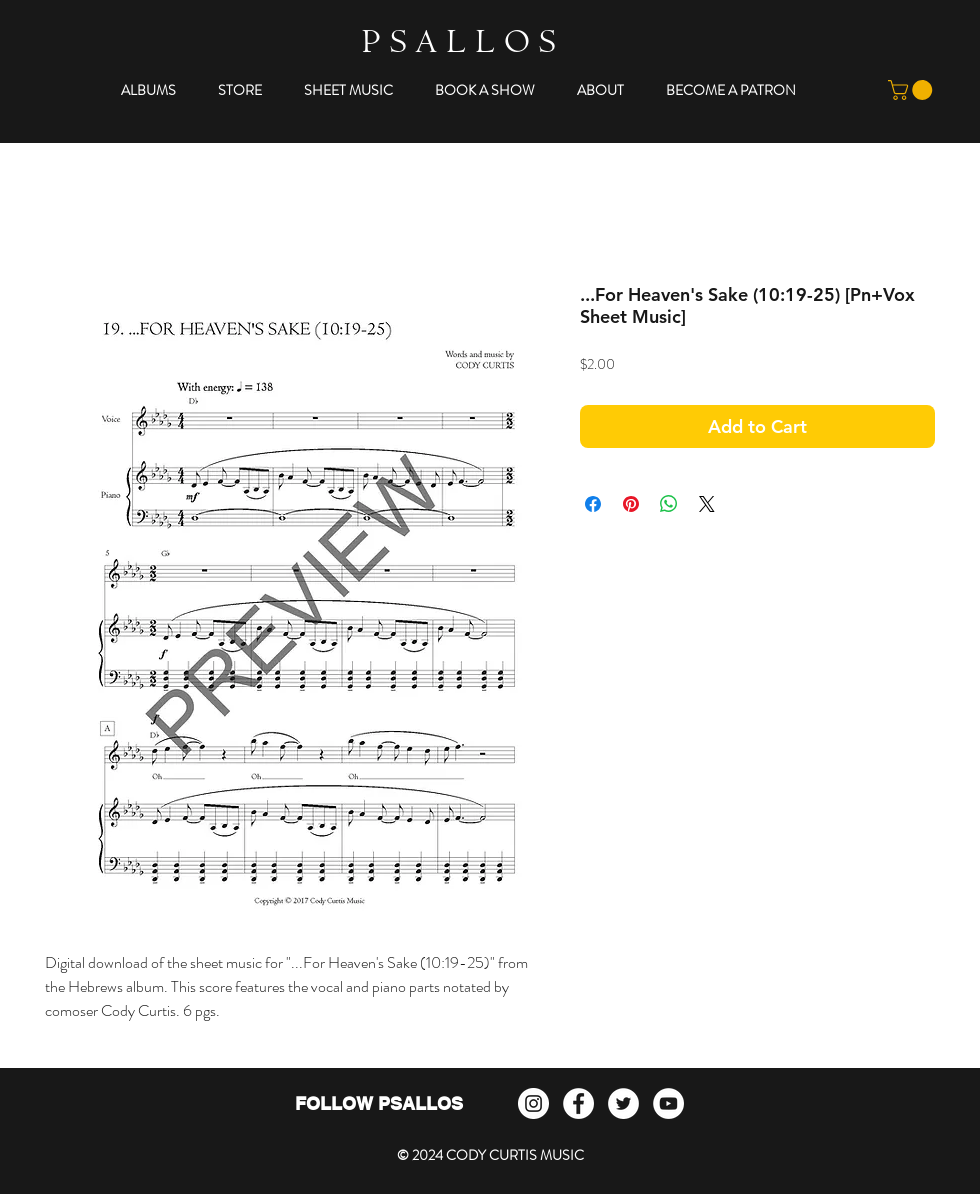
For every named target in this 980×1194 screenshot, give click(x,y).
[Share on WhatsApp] (669, 504)
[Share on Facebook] (593, 504)
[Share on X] (707, 504)
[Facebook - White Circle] (578, 1103)
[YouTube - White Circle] (668, 1103)
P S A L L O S (458, 45)
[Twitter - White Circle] (623, 1103)
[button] (148, 90)
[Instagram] (533, 1103)
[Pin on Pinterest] (631, 504)
